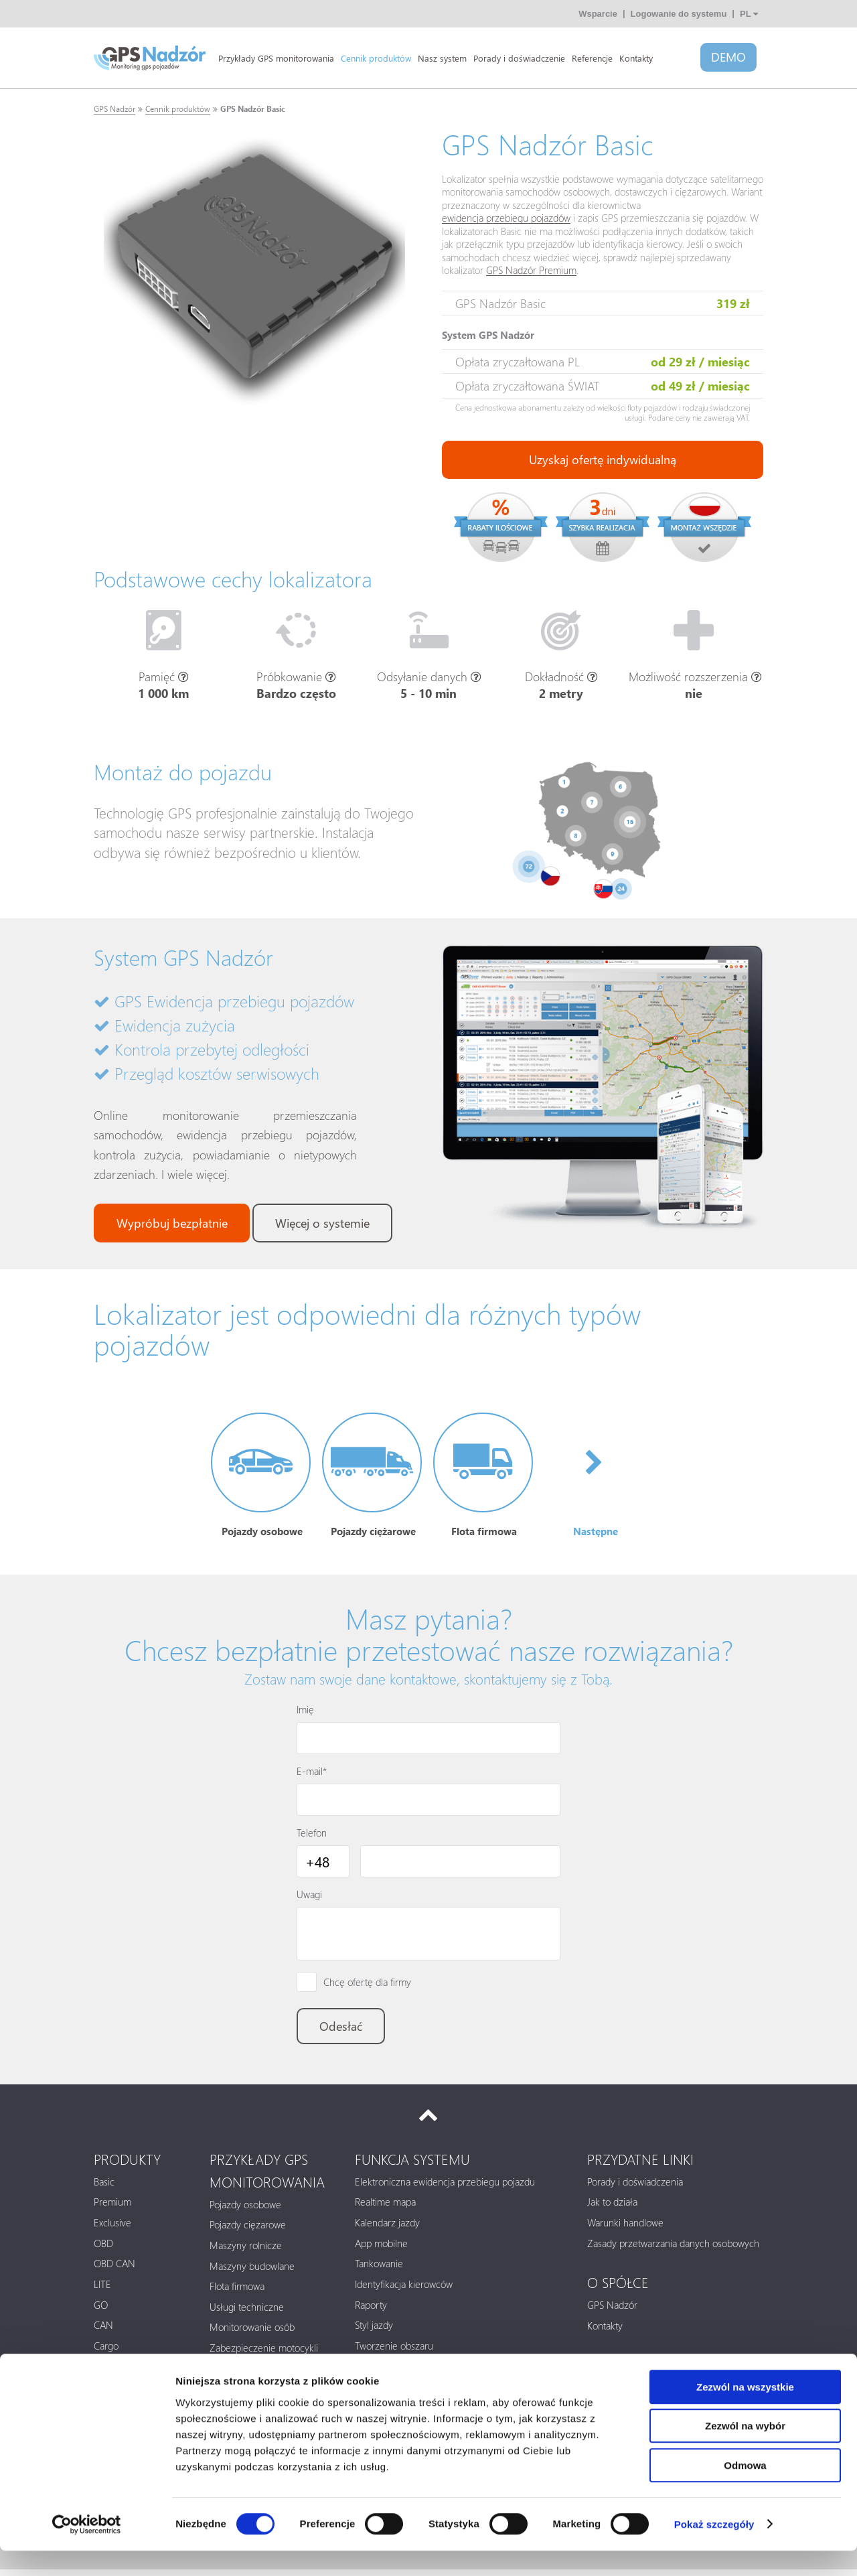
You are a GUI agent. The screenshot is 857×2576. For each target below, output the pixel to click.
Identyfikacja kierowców (404, 2290)
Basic (104, 2187)
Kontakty (636, 58)
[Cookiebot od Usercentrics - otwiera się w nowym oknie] (86, 2550)
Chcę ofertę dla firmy (367, 1986)
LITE (102, 2290)
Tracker (109, 2372)
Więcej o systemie (327, 1224)
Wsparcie (597, 14)
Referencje (592, 58)
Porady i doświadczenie (519, 58)
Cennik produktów (376, 58)
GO (101, 2310)
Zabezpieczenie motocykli (264, 2353)
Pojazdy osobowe (245, 2210)
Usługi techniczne (247, 2312)
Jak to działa (612, 2208)
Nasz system (442, 58)
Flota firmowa (237, 2292)
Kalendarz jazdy (387, 2228)
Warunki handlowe (625, 2228)
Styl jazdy (374, 2331)
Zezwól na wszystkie (745, 2412)
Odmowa (745, 2490)
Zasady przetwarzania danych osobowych (673, 2249)
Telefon (312, 1837)
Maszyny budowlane (252, 2272)
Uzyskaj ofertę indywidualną (602, 460)
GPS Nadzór (114, 109)
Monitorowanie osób (252, 2333)
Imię (305, 1714)
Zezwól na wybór (745, 2451)
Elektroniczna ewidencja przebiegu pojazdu (445, 2187)
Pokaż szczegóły (714, 2549)
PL (749, 14)
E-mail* (312, 1775)
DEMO (727, 58)
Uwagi (309, 1899)
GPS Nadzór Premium (531, 270)
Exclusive (112, 2228)
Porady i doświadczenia (635, 2187)
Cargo (106, 2351)
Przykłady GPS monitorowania (276, 58)
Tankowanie (379, 2269)
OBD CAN (114, 2269)
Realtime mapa (385, 2208)
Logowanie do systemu (679, 14)
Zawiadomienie (386, 2372)
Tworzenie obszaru (394, 2351)
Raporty (371, 2310)
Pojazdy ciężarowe (248, 2230)
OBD (103, 2249)
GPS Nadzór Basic (252, 109)
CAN (103, 2331)
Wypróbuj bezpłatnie (173, 1224)
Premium (112, 2208)
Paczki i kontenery (247, 2374)
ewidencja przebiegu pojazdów (506, 218)
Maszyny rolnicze (246, 2251)
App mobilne (381, 2249)
